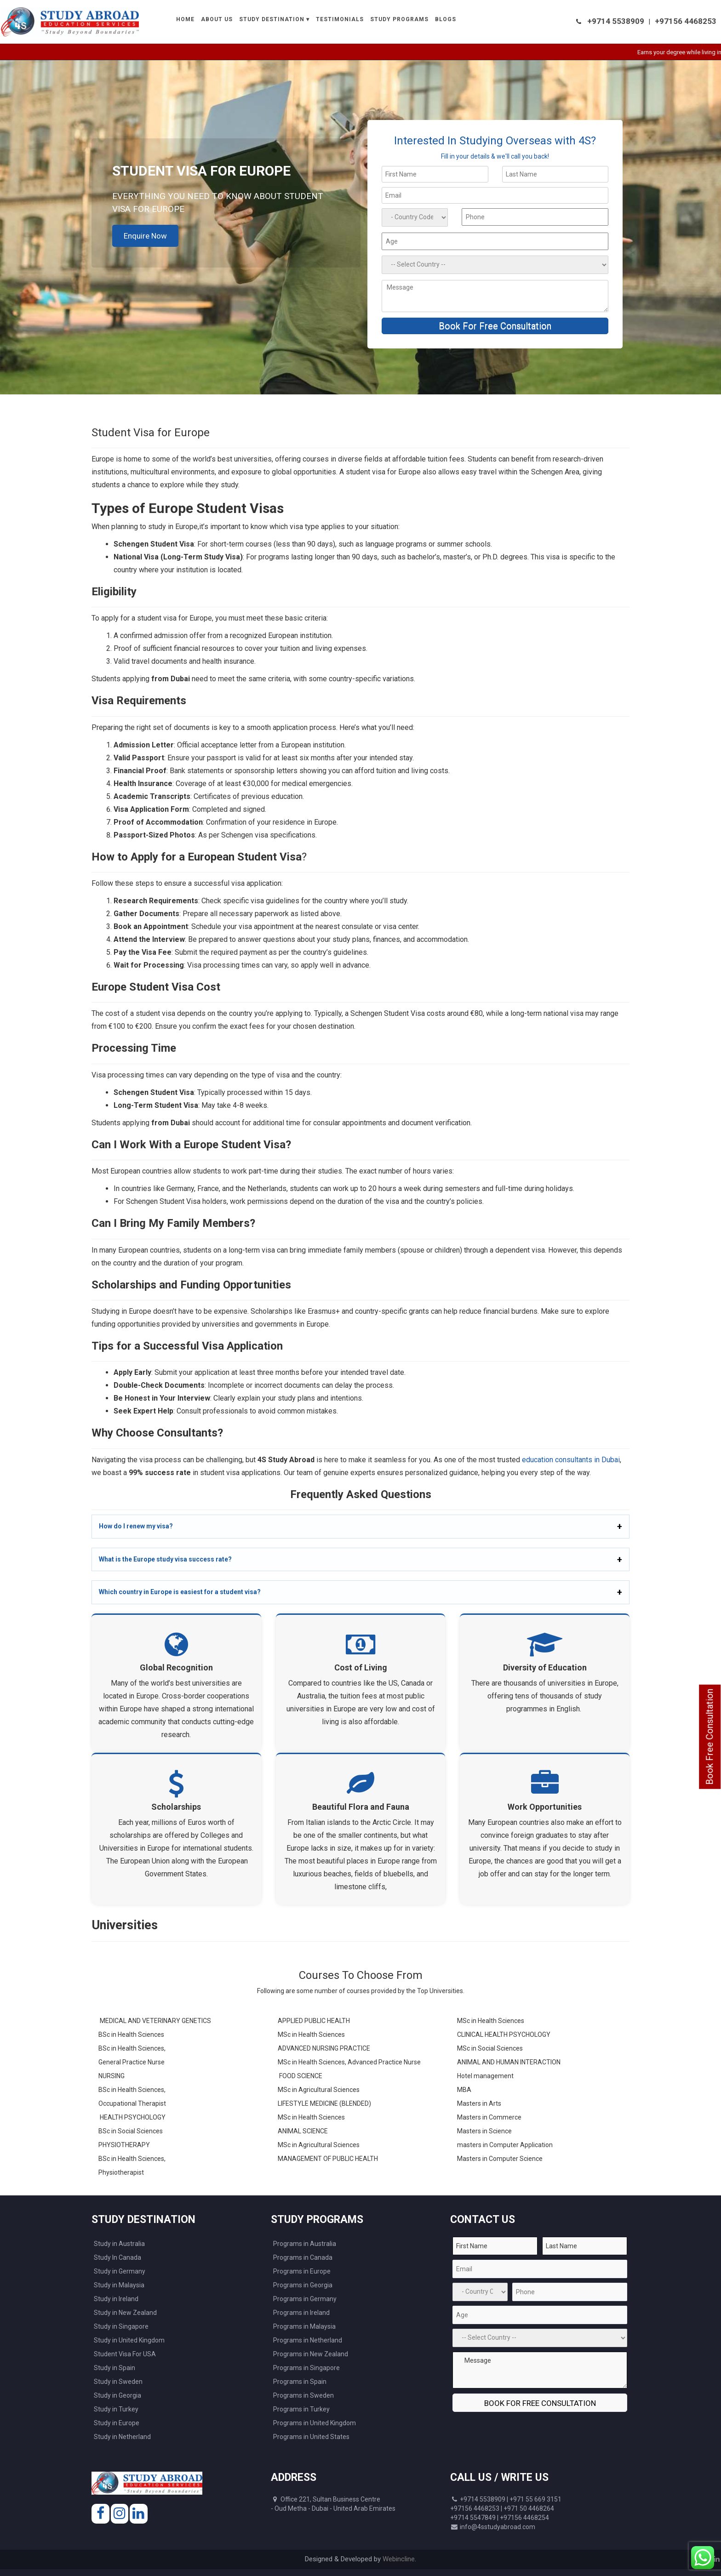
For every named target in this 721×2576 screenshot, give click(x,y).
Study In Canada (117, 2257)
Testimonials (340, 19)
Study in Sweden (118, 2381)
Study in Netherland (122, 2436)
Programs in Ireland (301, 2312)
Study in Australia (119, 2243)
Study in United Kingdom (129, 2340)
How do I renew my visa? (136, 1526)
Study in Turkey (116, 2409)
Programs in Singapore (306, 2367)
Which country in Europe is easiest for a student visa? (180, 1592)
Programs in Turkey (301, 2409)
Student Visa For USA (125, 2354)
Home (185, 19)
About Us (217, 19)
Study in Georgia (117, 2395)
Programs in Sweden (303, 2395)
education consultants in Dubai (571, 1459)
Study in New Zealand (125, 2312)
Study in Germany (119, 2271)
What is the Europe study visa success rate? (165, 1559)
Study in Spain (114, 2367)
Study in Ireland (116, 2298)
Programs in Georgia (302, 2285)
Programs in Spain (299, 2381)
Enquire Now (145, 235)
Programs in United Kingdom (314, 2423)
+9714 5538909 (615, 21)
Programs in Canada (302, 2257)
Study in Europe (116, 2423)
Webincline (399, 2559)
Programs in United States (311, 2436)
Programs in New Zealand (310, 2354)
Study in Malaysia (119, 2285)
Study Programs (399, 19)
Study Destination (271, 19)
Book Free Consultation (709, 1736)
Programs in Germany (305, 2298)
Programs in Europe (302, 2271)
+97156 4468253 (685, 21)
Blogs (445, 19)
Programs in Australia (304, 2243)
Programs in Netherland (307, 2340)
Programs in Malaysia (304, 2326)
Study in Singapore (121, 2326)
